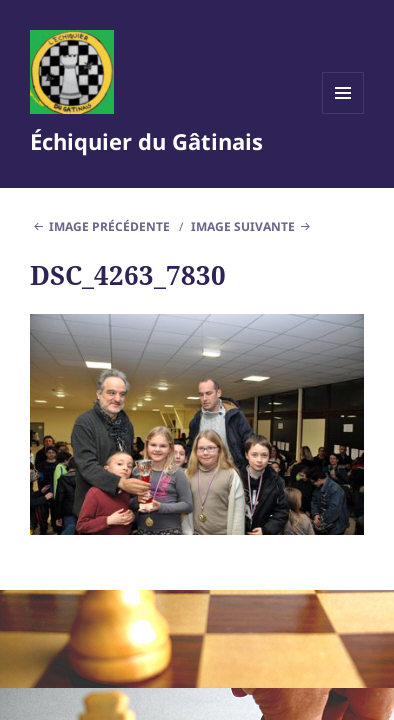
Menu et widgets (343, 113)
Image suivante (243, 226)
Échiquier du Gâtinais (146, 141)
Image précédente (109, 226)
